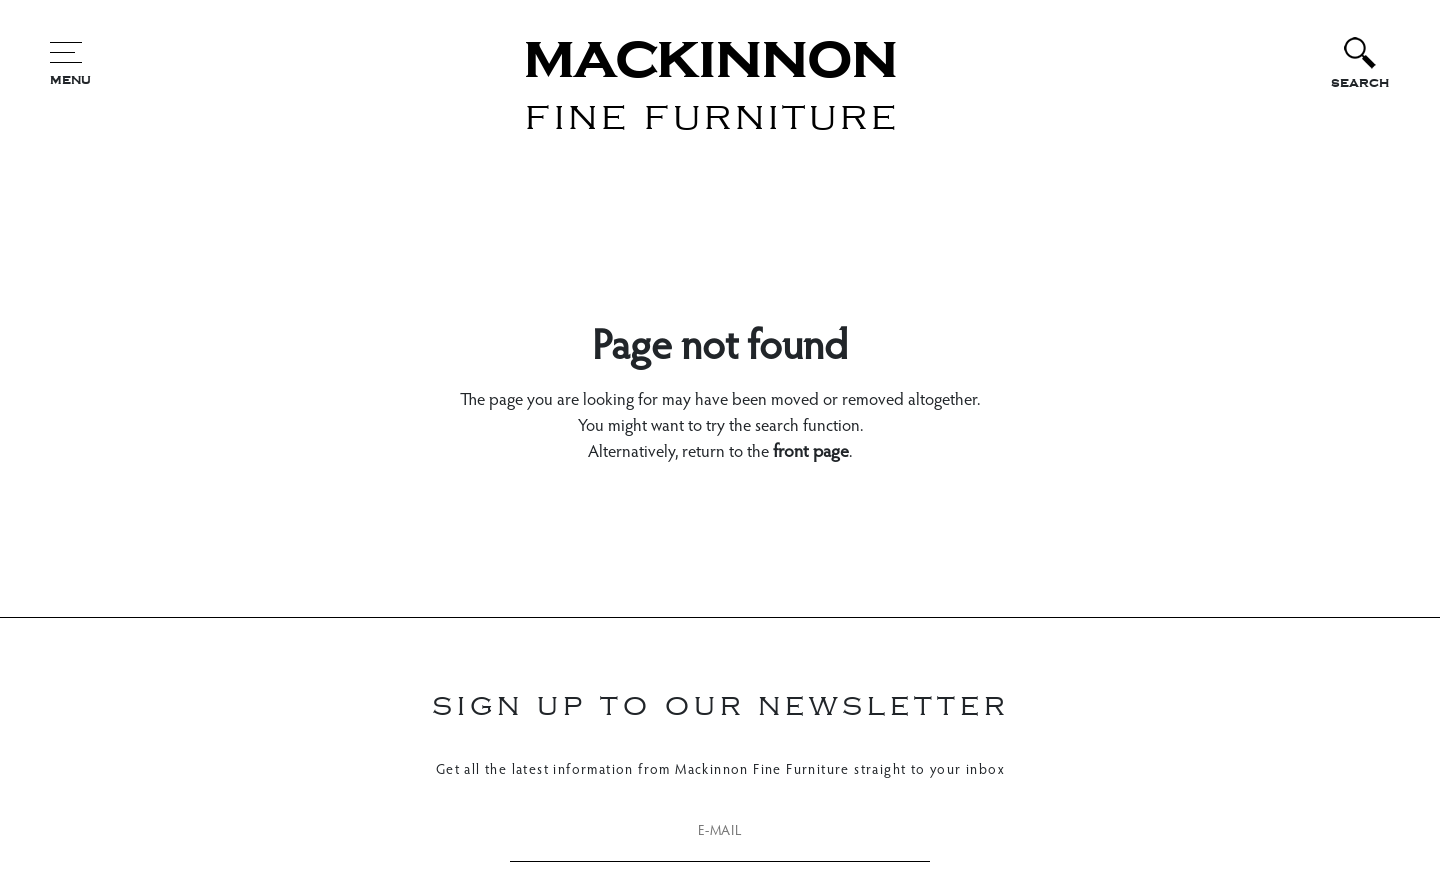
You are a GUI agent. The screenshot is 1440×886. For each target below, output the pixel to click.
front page (811, 453)
